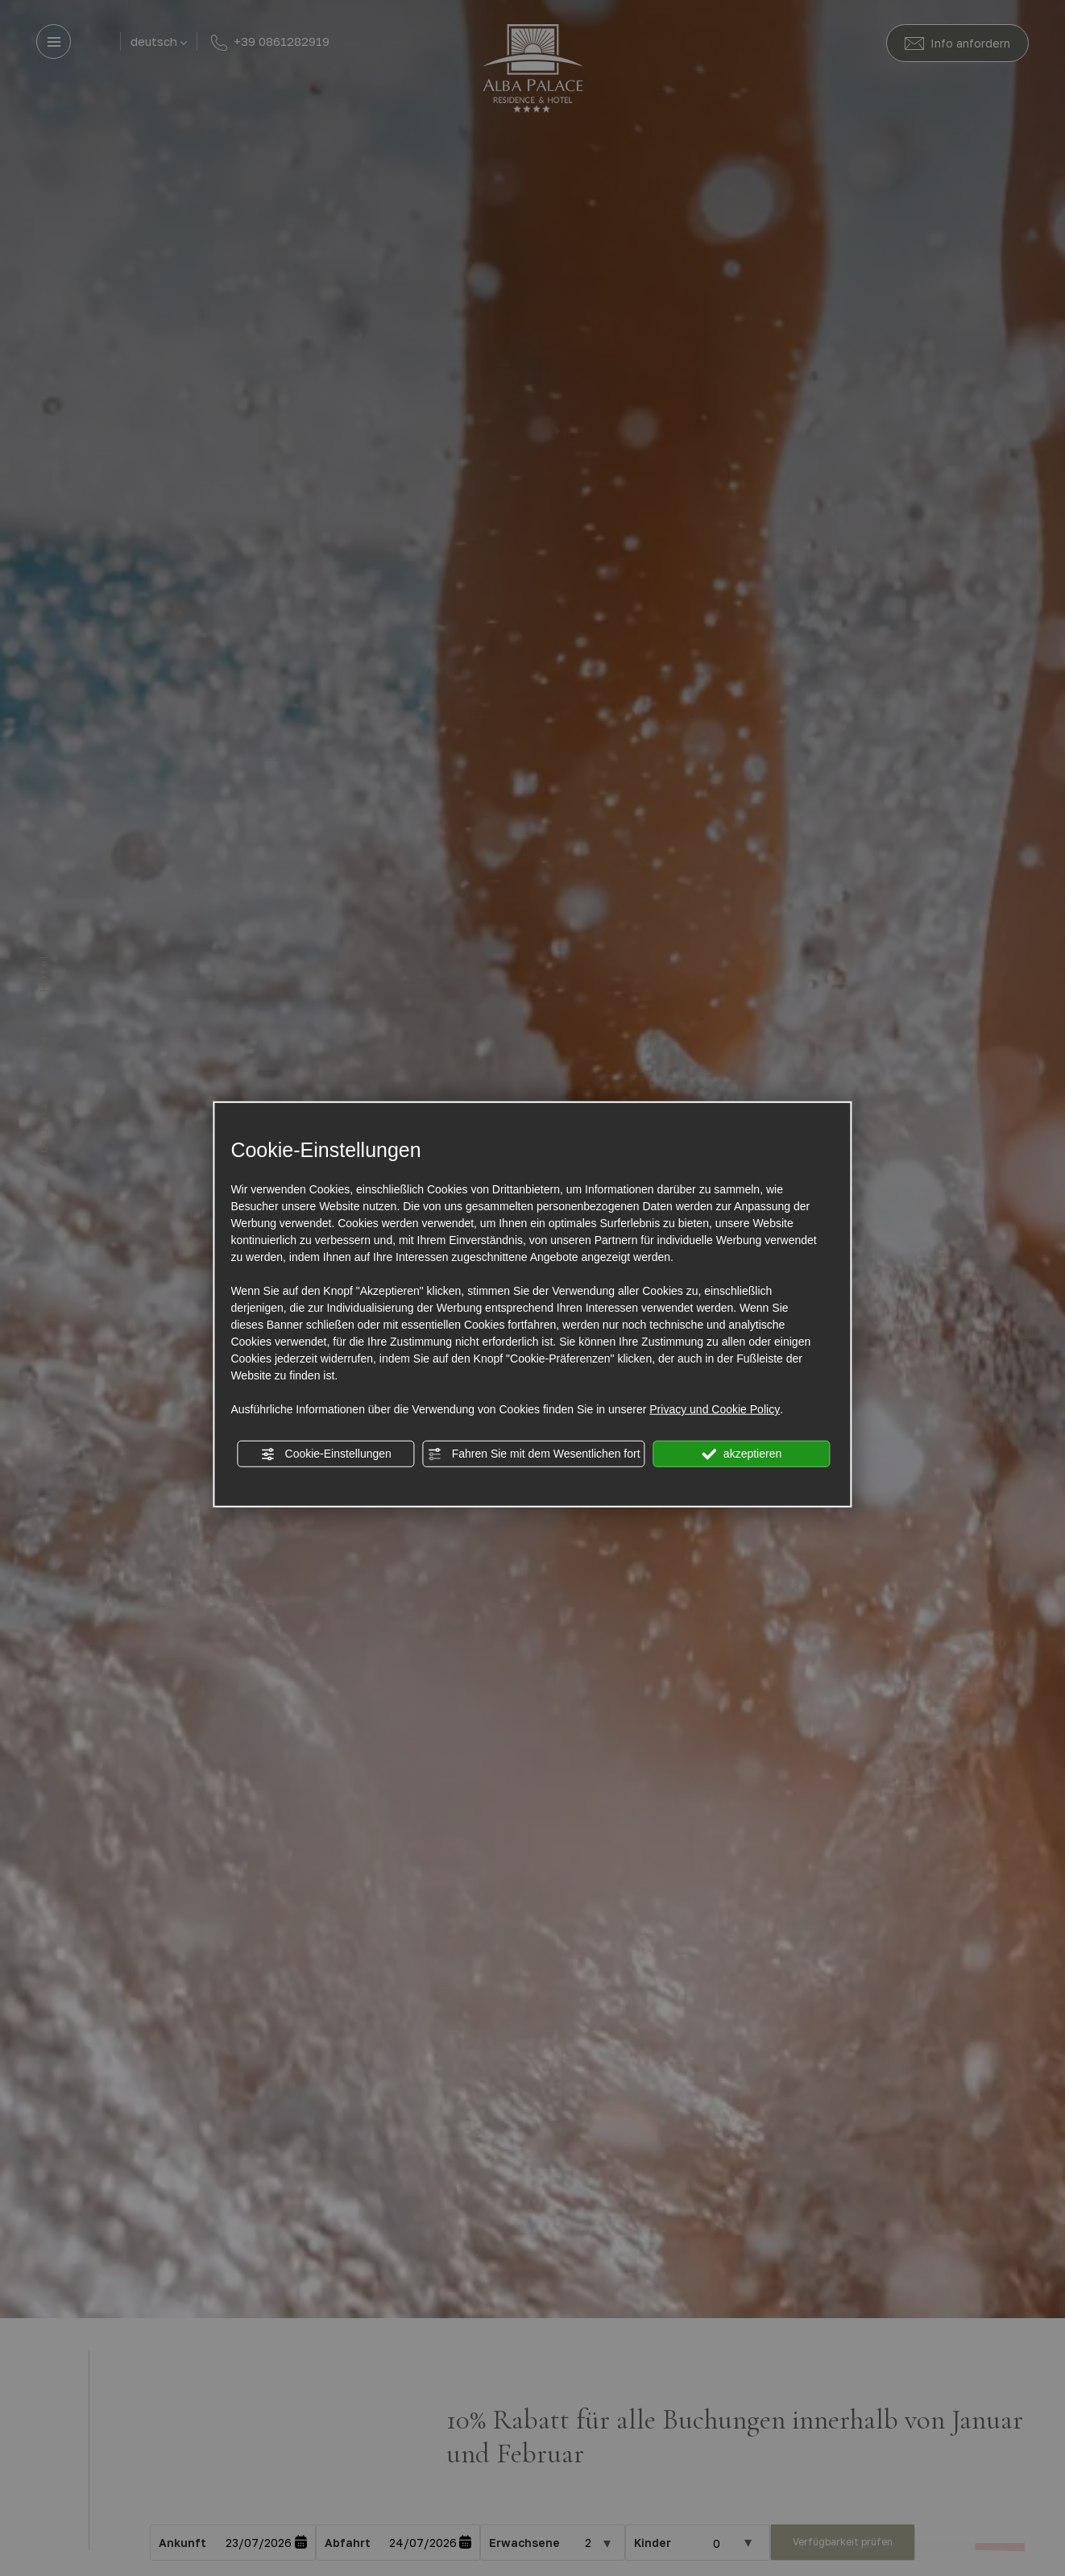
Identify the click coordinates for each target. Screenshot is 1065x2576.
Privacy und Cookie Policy (714, 1409)
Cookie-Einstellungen (326, 1454)
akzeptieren (741, 1454)
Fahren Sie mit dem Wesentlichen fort (534, 1454)
